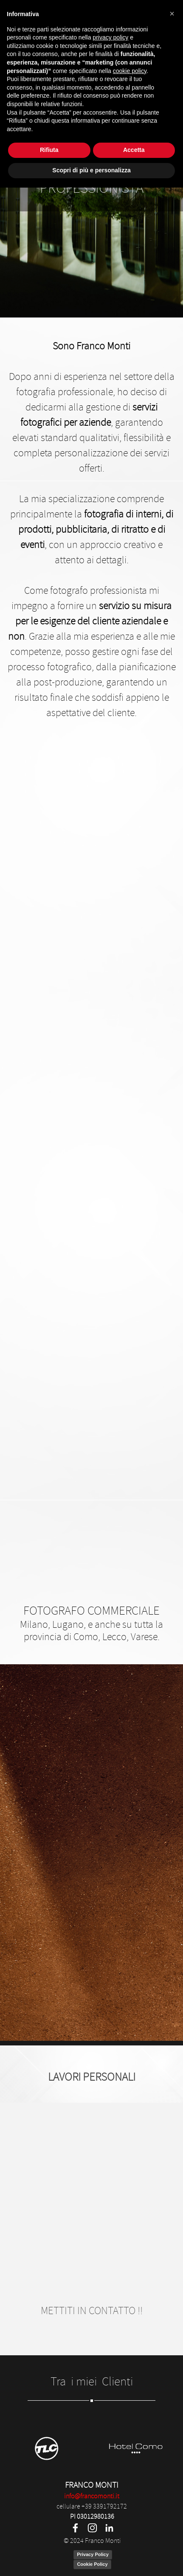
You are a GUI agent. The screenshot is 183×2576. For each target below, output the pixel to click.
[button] (172, 2402)
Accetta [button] (134, 2538)
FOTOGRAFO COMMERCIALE (91, 1610)
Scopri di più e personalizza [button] (91, 2558)
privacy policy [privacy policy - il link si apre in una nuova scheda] (110, 2426)
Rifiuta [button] (49, 2538)
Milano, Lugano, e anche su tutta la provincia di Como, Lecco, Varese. (92, 1630)
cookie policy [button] (129, 2459)
